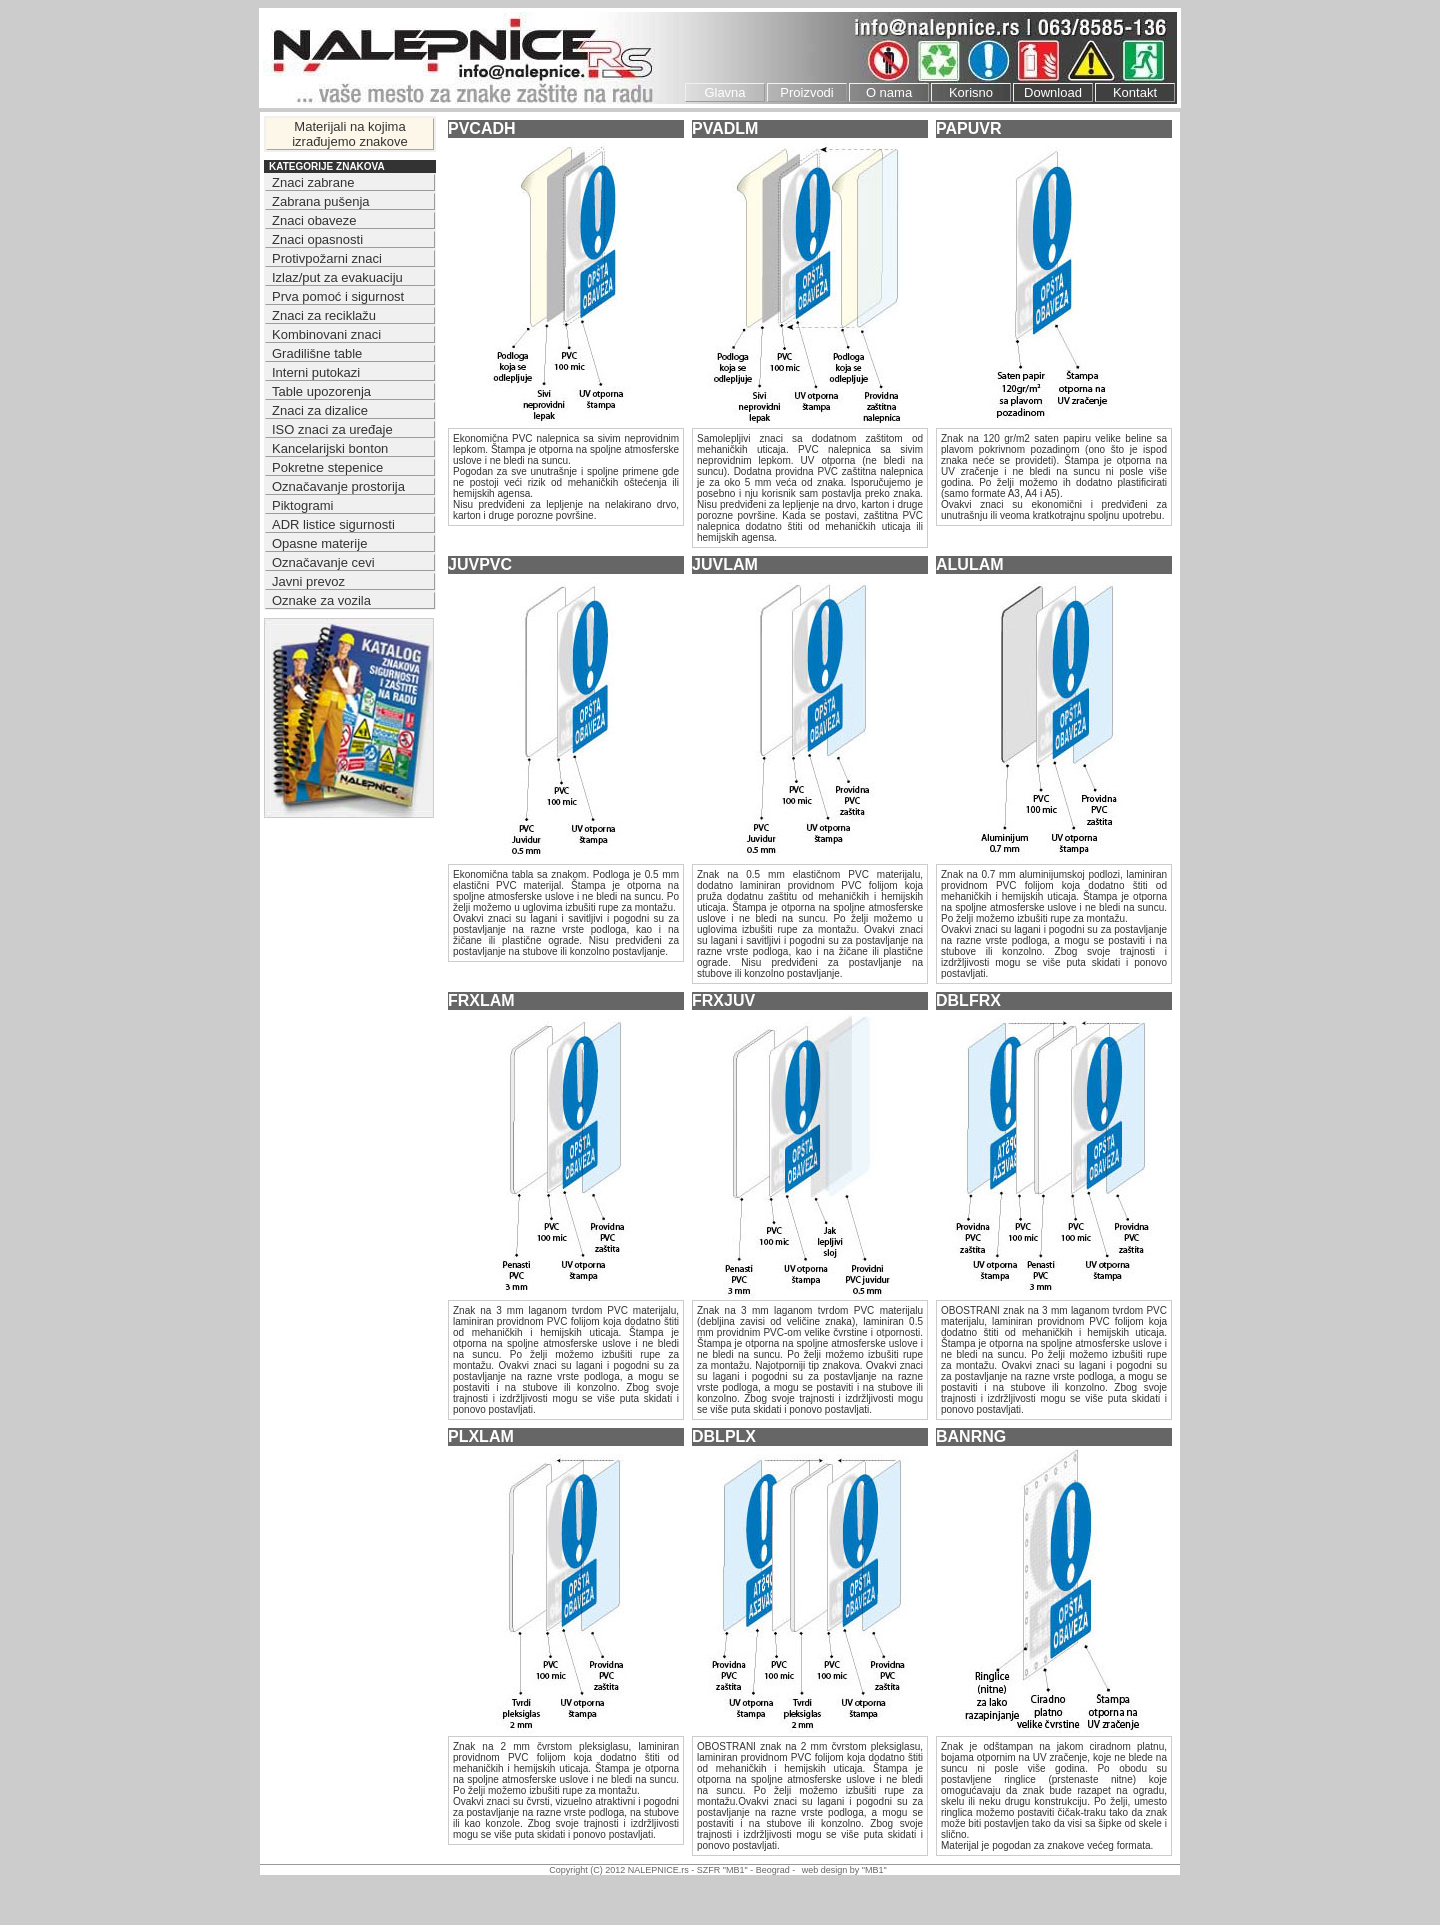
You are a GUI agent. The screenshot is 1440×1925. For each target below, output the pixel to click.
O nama (889, 92)
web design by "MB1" (844, 1870)
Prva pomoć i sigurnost (338, 296)
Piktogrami (302, 505)
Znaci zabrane (313, 182)
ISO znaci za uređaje (332, 429)
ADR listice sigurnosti (333, 524)
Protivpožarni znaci (327, 258)
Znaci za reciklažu (324, 315)
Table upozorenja (321, 391)
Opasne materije (319, 543)
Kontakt (1135, 92)
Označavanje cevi (323, 562)
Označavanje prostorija (338, 486)
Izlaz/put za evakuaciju (337, 277)
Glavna (724, 92)
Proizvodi (806, 92)
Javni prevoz (308, 581)
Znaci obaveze (314, 220)
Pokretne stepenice (327, 467)
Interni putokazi (316, 372)
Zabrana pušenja (321, 201)
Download (1053, 92)
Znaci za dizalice (320, 410)
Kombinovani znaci (326, 334)
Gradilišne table (317, 353)
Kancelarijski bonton (330, 448)
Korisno (971, 92)
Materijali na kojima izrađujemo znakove (350, 134)
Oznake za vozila (321, 600)
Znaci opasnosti (317, 239)
